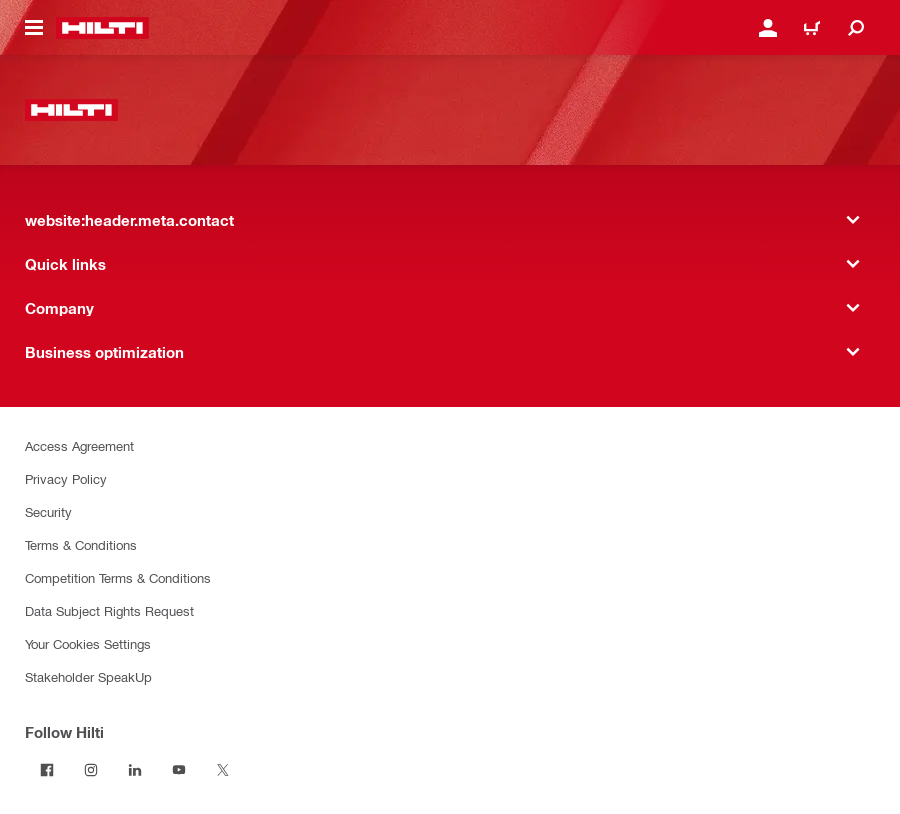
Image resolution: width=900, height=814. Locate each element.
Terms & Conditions (81, 544)
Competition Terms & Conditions (118, 577)
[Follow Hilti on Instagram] (91, 770)
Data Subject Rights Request (109, 610)
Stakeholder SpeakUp (88, 676)
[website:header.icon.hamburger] (34, 28)
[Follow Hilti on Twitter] (223, 770)
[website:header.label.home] (102, 28)
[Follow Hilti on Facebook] (47, 770)
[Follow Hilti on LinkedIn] (135, 770)
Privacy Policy (66, 478)
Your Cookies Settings (88, 643)
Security (48, 511)
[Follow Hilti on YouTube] (179, 770)
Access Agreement (79, 445)
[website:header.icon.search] (856, 28)
